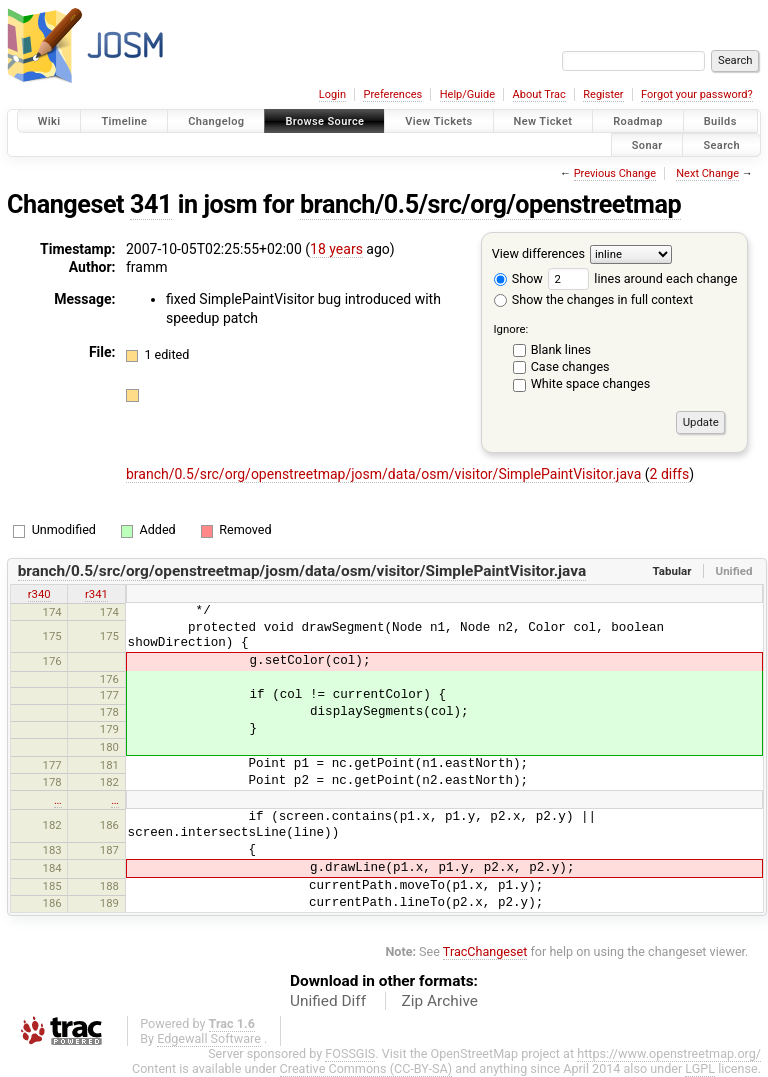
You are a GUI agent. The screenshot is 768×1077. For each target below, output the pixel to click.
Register (603, 94)
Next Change (707, 173)
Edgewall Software (209, 1038)
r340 (39, 594)
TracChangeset (485, 951)
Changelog (216, 121)
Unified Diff (328, 1001)
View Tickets (438, 121)
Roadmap (638, 121)
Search (721, 144)
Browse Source (324, 121)
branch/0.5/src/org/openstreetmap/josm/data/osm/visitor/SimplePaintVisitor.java (385, 474)
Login (332, 94)
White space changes (591, 383)
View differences (538, 253)
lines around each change (642, 278)
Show (518, 278)
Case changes (570, 366)
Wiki (49, 121)
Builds (720, 121)
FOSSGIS (350, 1053)
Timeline (124, 121)
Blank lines (561, 349)
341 (151, 204)
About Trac (539, 94)
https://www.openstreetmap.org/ (669, 1053)
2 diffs (670, 474)
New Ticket (543, 121)
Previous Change (615, 173)
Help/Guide (467, 94)
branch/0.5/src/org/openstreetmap (490, 204)
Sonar (647, 144)
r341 (96, 594)
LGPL (700, 1068)
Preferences (392, 94)
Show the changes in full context (593, 299)
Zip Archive (440, 1001)
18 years (336, 249)
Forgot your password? (697, 94)
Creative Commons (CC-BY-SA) (366, 1068)
